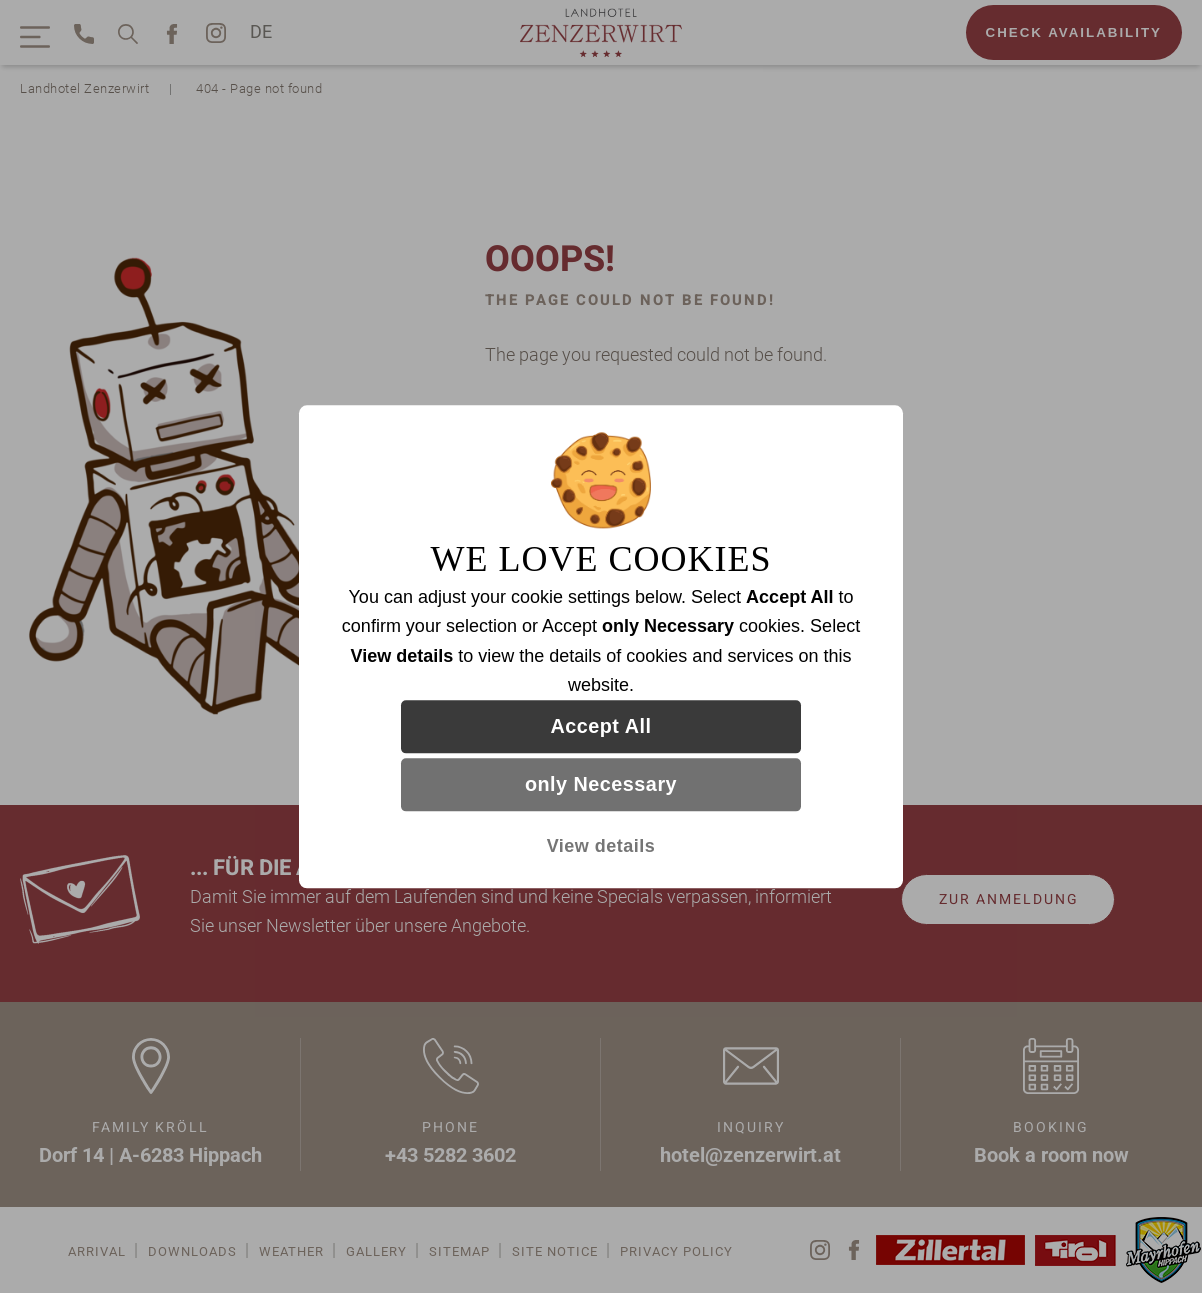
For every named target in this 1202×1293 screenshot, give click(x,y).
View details (601, 847)
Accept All (601, 727)
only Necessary (601, 785)
